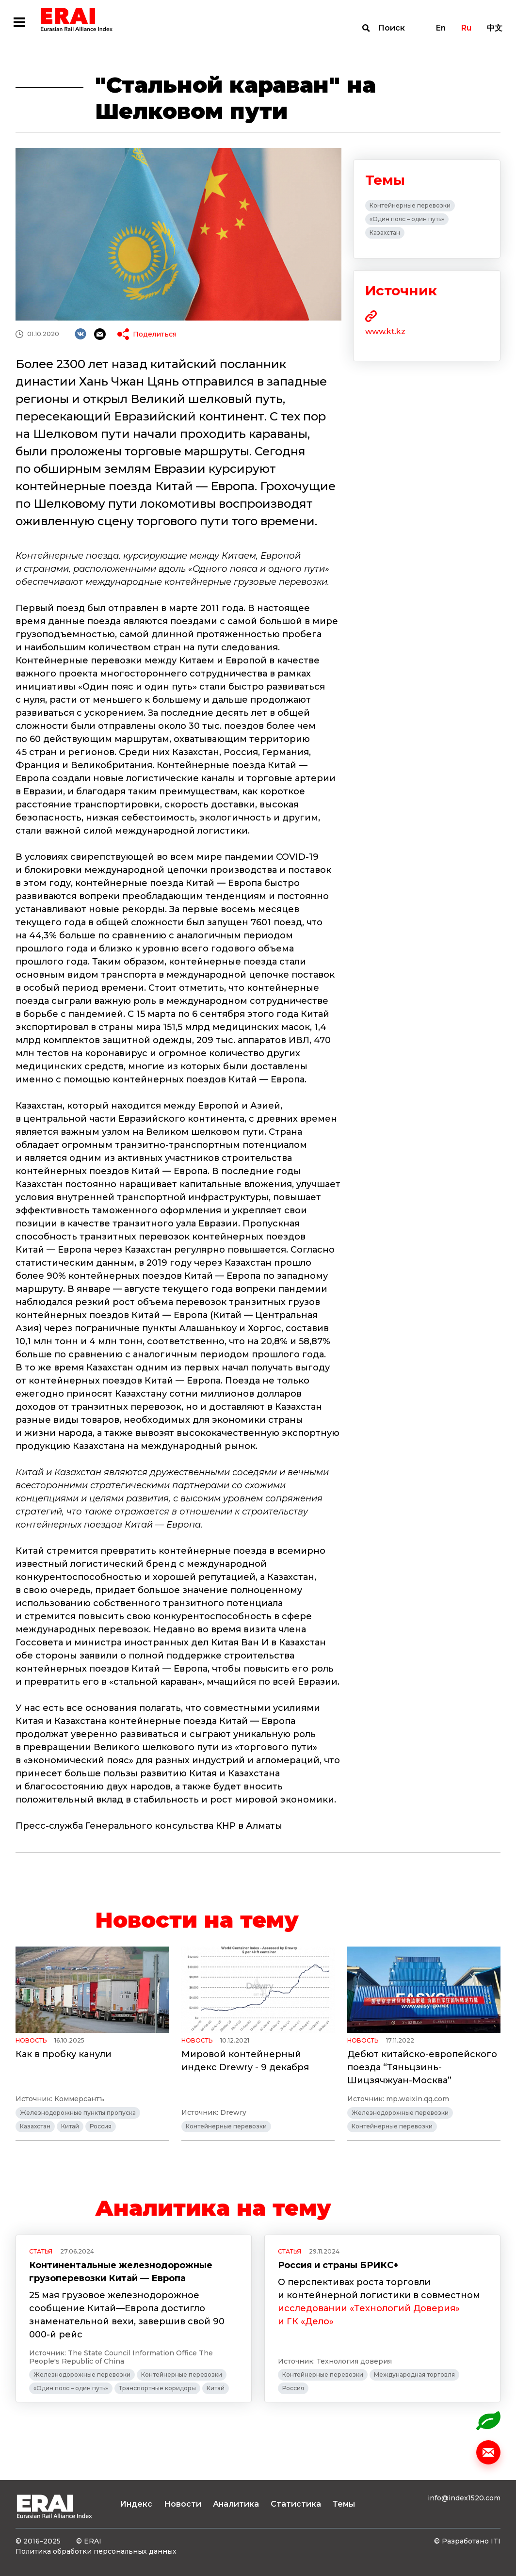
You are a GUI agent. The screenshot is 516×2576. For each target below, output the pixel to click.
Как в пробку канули (64, 2054)
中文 (494, 27)
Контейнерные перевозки (410, 205)
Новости (182, 2504)
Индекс (136, 2504)
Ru (466, 27)
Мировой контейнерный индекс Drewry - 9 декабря (245, 2061)
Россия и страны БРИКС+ (338, 2265)
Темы (344, 2504)
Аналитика (236, 2504)
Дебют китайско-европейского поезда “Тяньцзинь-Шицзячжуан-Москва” (422, 2067)
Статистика (296, 2504)
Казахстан (385, 232)
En (441, 27)
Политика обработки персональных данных (96, 2551)
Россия (101, 2126)
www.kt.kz (385, 331)
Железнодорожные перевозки (400, 2112)
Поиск (391, 27)
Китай (70, 2126)
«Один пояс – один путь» (407, 219)
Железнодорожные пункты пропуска (78, 2112)
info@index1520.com (464, 2498)
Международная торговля (414, 2374)
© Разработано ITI (467, 2541)
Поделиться (155, 334)
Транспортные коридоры (157, 2388)
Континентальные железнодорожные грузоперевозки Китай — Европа (120, 2272)
